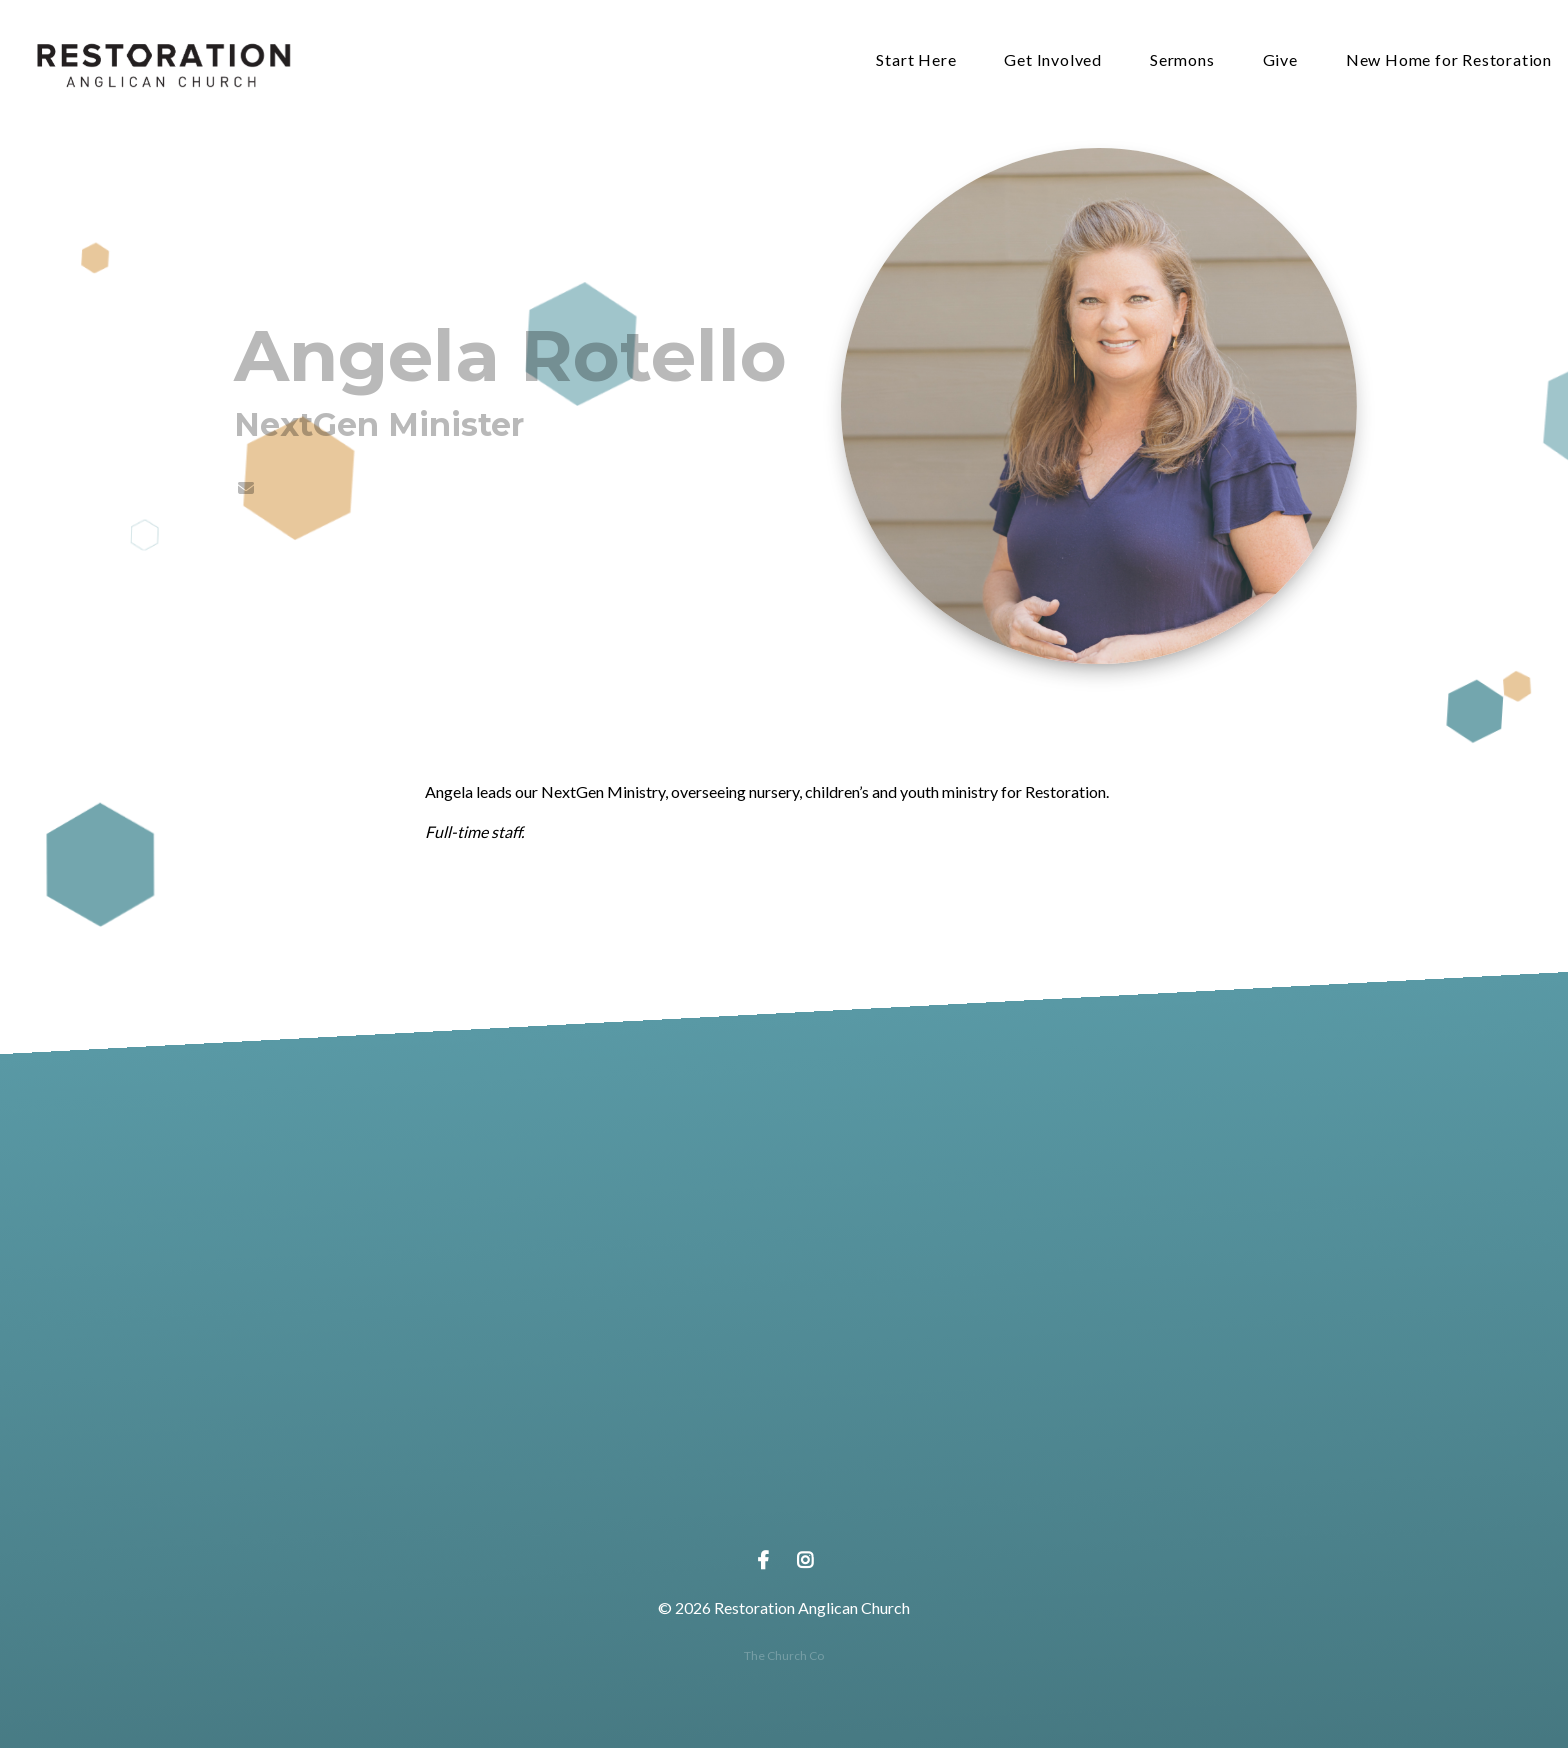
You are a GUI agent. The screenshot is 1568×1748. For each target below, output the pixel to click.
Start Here (916, 60)
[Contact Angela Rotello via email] (245, 487)
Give (1280, 60)
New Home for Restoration (1449, 60)
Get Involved (1053, 60)
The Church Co (784, 1655)
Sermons (1182, 60)
